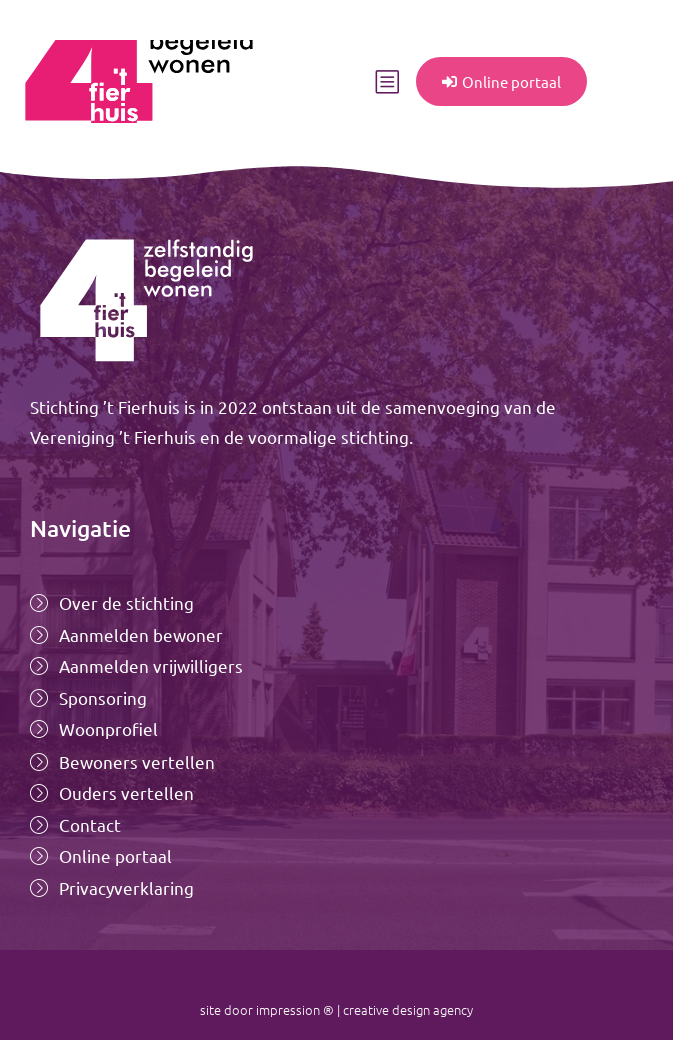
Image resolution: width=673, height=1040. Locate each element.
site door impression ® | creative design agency (336, 1009)
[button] (387, 82)
